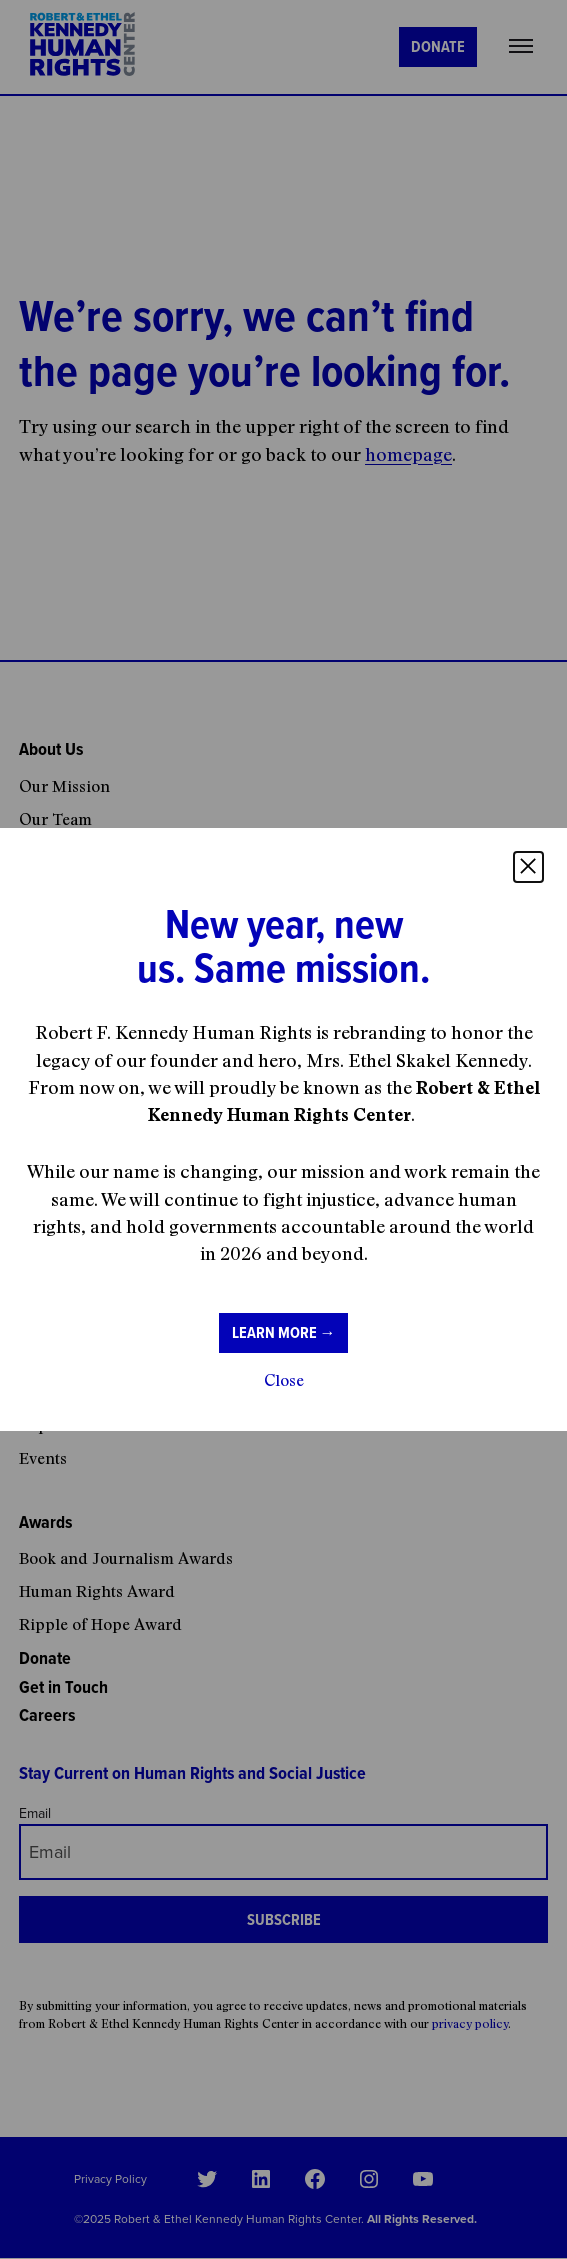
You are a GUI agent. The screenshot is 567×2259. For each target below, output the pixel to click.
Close (284, 1380)
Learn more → (284, 1332)
